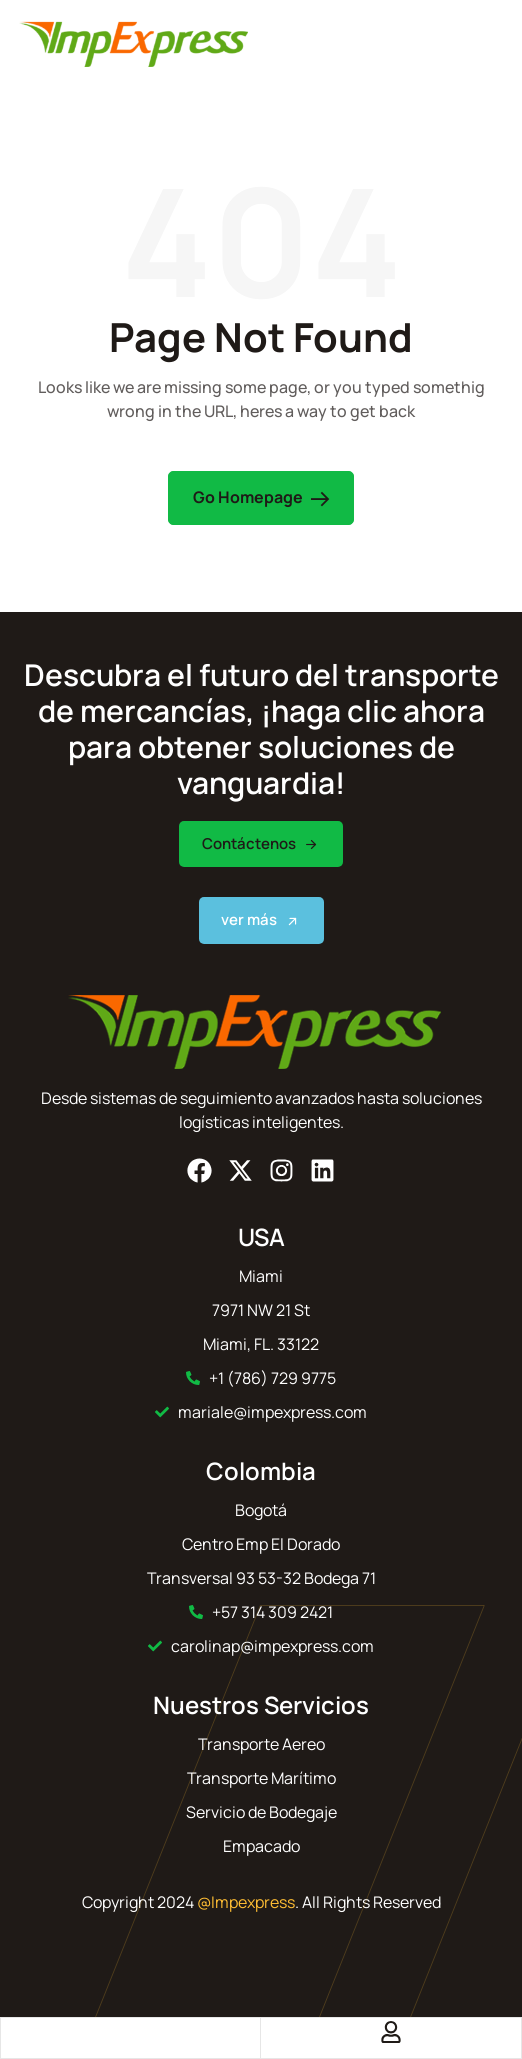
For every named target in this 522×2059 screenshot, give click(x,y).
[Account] (391, 2032)
